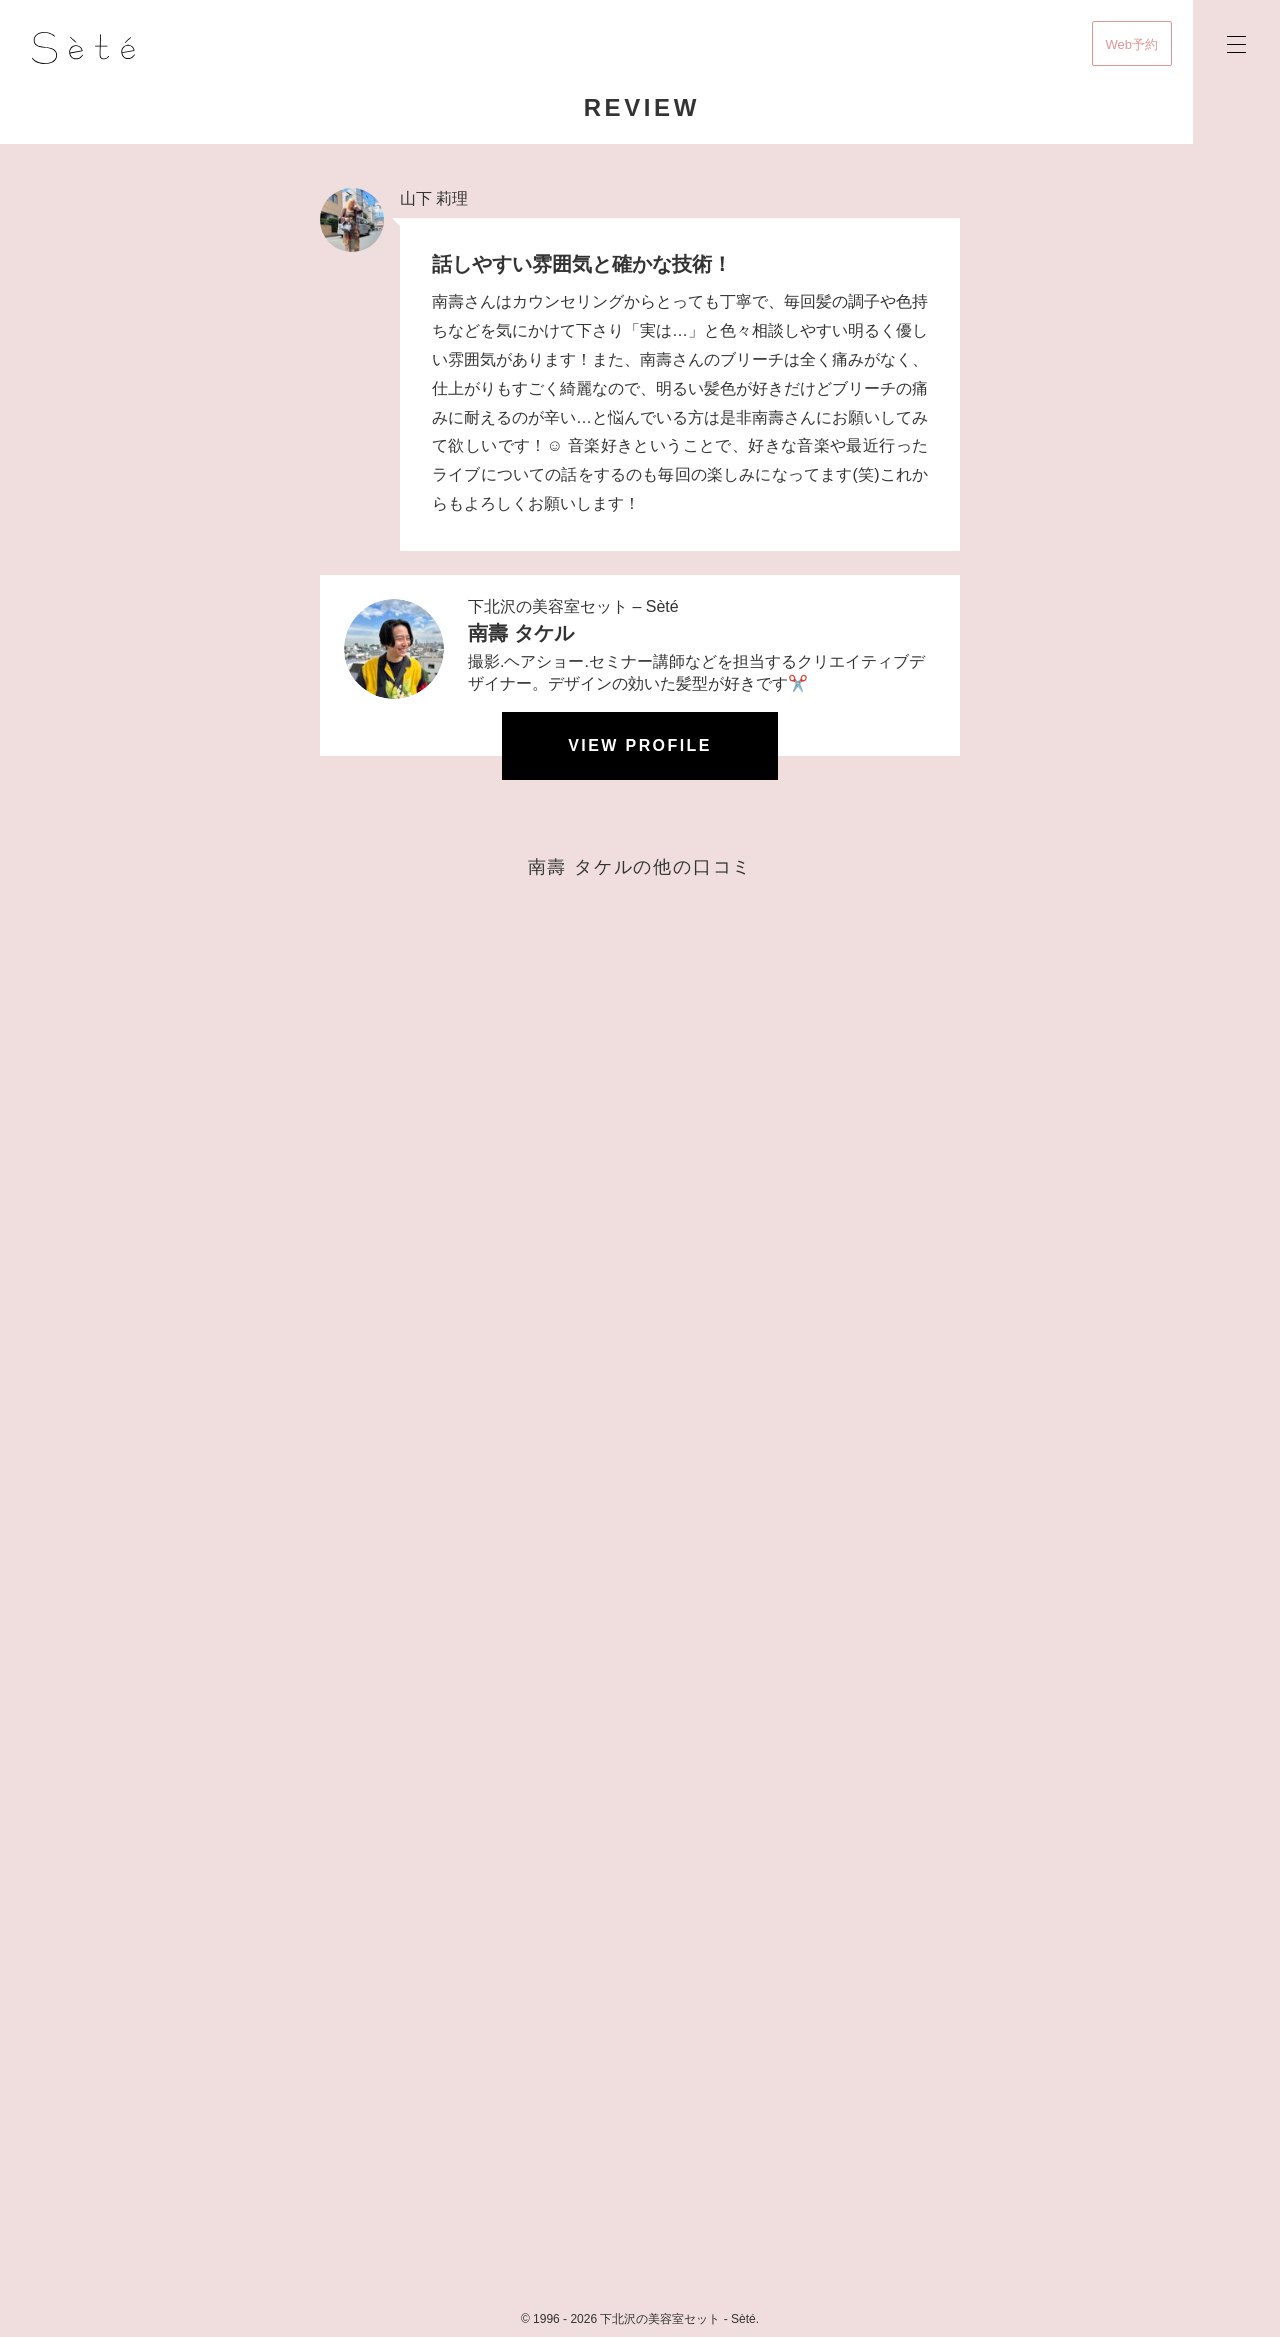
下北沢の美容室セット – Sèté (573, 606)
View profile (639, 745)
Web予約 (1132, 44)
